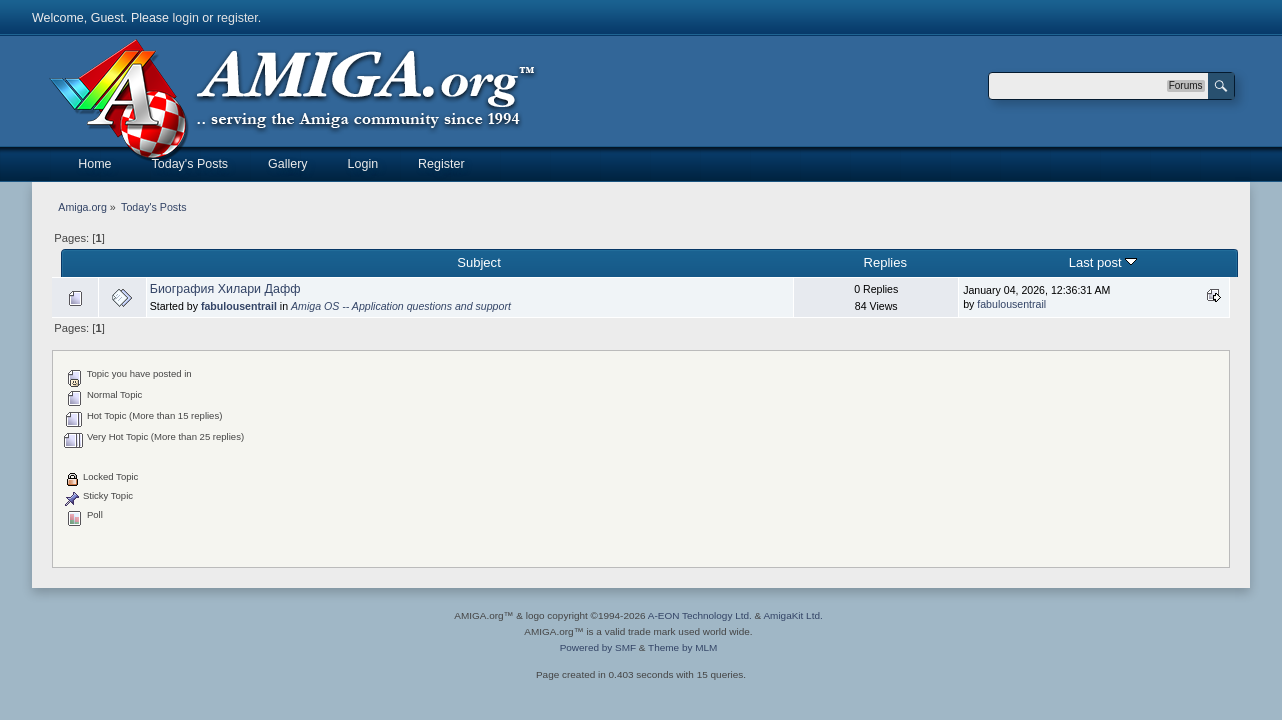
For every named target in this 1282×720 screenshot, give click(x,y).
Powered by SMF (598, 647)
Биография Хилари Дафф (225, 289)
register (237, 18)
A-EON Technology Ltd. (700, 615)
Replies (884, 262)
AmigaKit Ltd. (792, 615)
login (186, 18)
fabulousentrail (239, 306)
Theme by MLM (682, 647)
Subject (478, 262)
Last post (1103, 262)
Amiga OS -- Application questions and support (401, 306)
